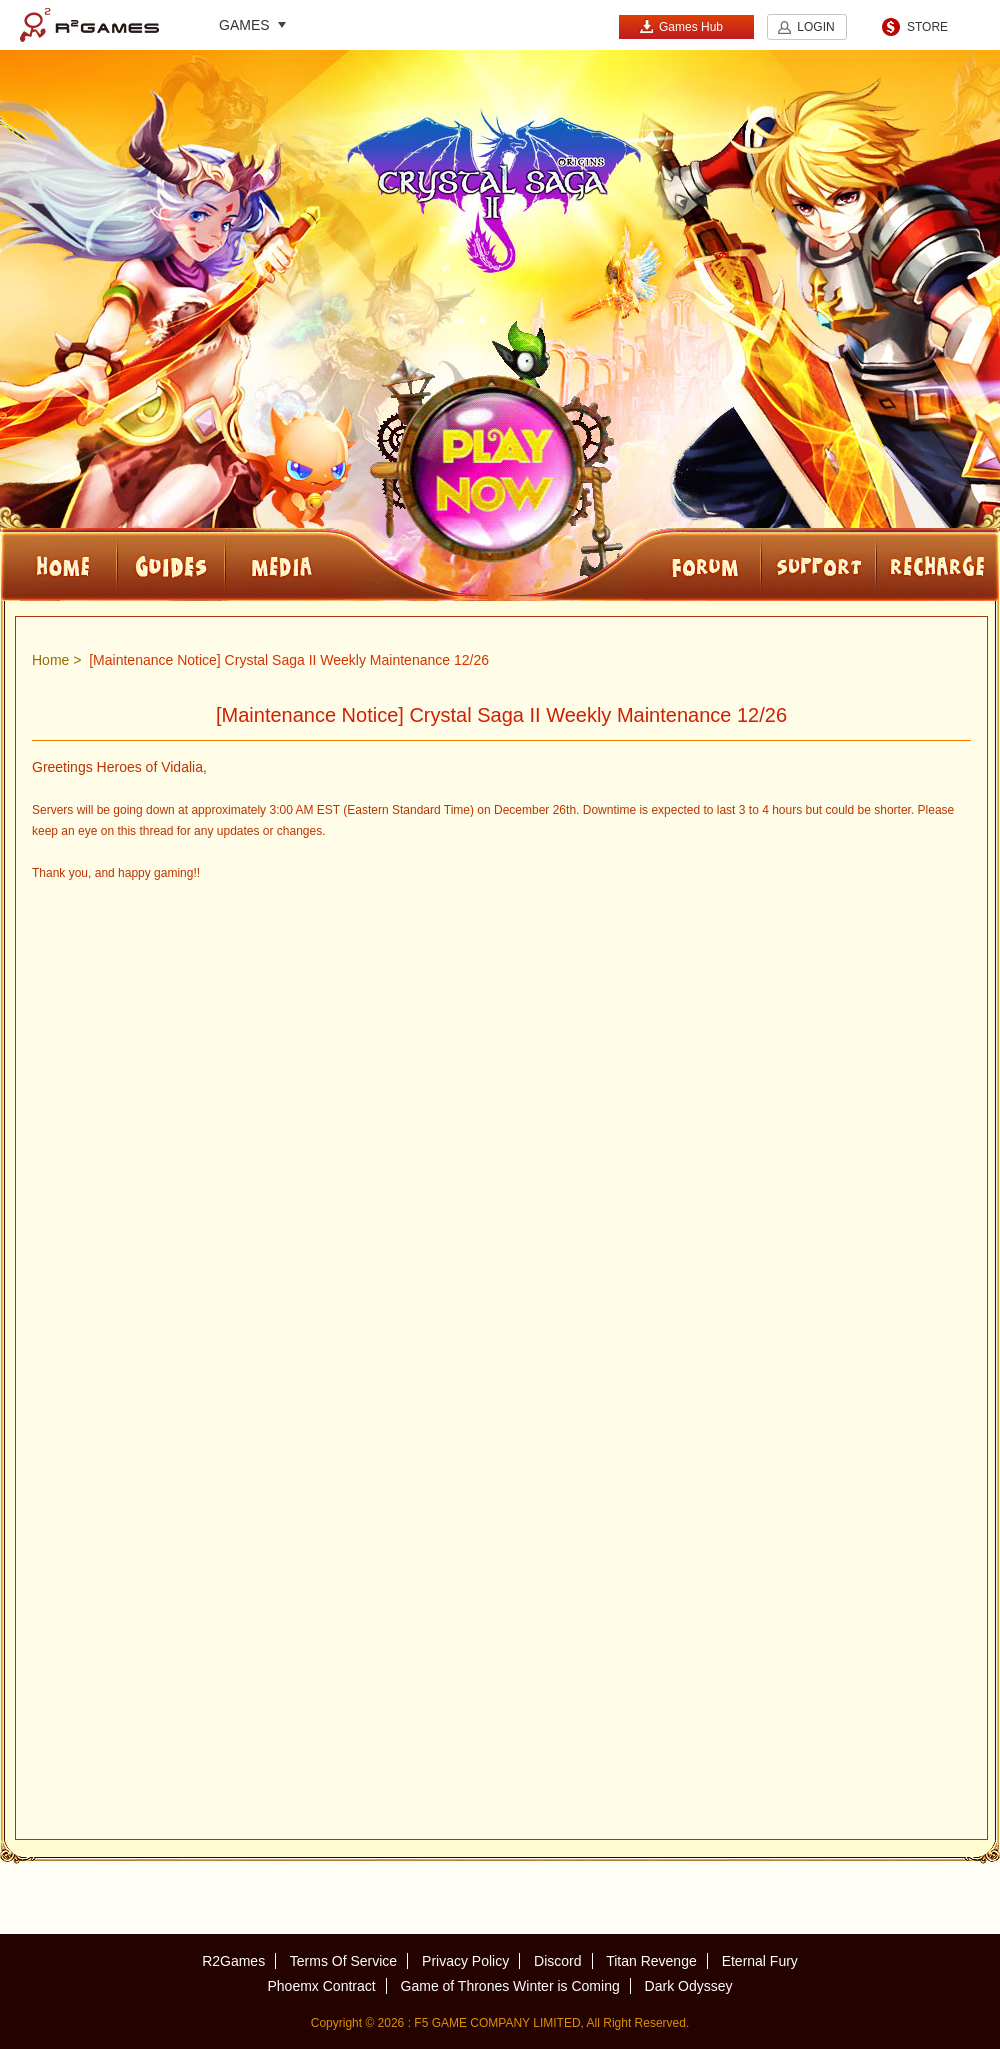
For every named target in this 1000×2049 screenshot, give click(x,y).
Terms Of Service (343, 1961)
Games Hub (681, 26)
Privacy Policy (465, 1961)
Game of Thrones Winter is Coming (510, 1986)
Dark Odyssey (689, 1986)
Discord (557, 1961)
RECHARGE (938, 564)
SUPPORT (818, 564)
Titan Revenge (651, 1961)
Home (50, 660)
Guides (171, 564)
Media (347, 564)
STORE (927, 27)
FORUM (650, 564)
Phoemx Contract (321, 1986)
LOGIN (815, 27)
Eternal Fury (760, 1961)
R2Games (89, 25)
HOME (58, 564)
